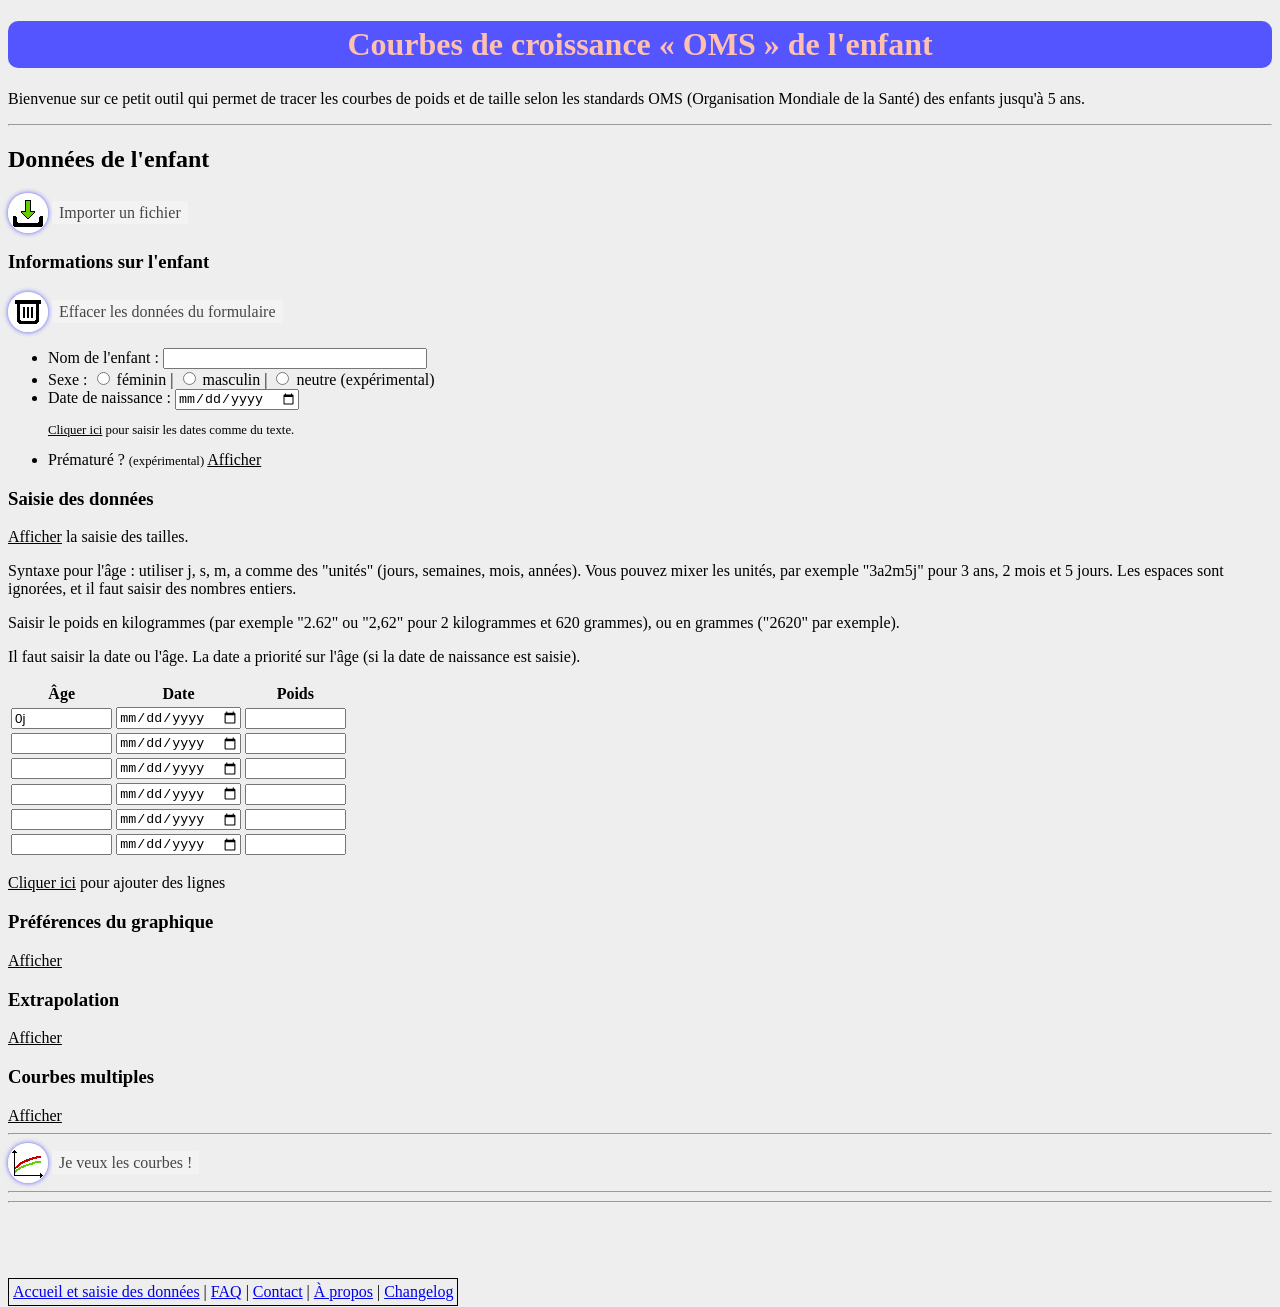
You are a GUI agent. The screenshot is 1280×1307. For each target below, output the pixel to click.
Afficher (234, 462)
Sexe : (68, 379)
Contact (278, 1291)
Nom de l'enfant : (103, 357)
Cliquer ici (75, 433)
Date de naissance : (111, 400)
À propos (343, 1291)
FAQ (226, 1291)
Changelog (418, 1291)
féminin (134, 379)
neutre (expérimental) (355, 379)
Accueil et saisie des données (106, 1291)
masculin (222, 379)
